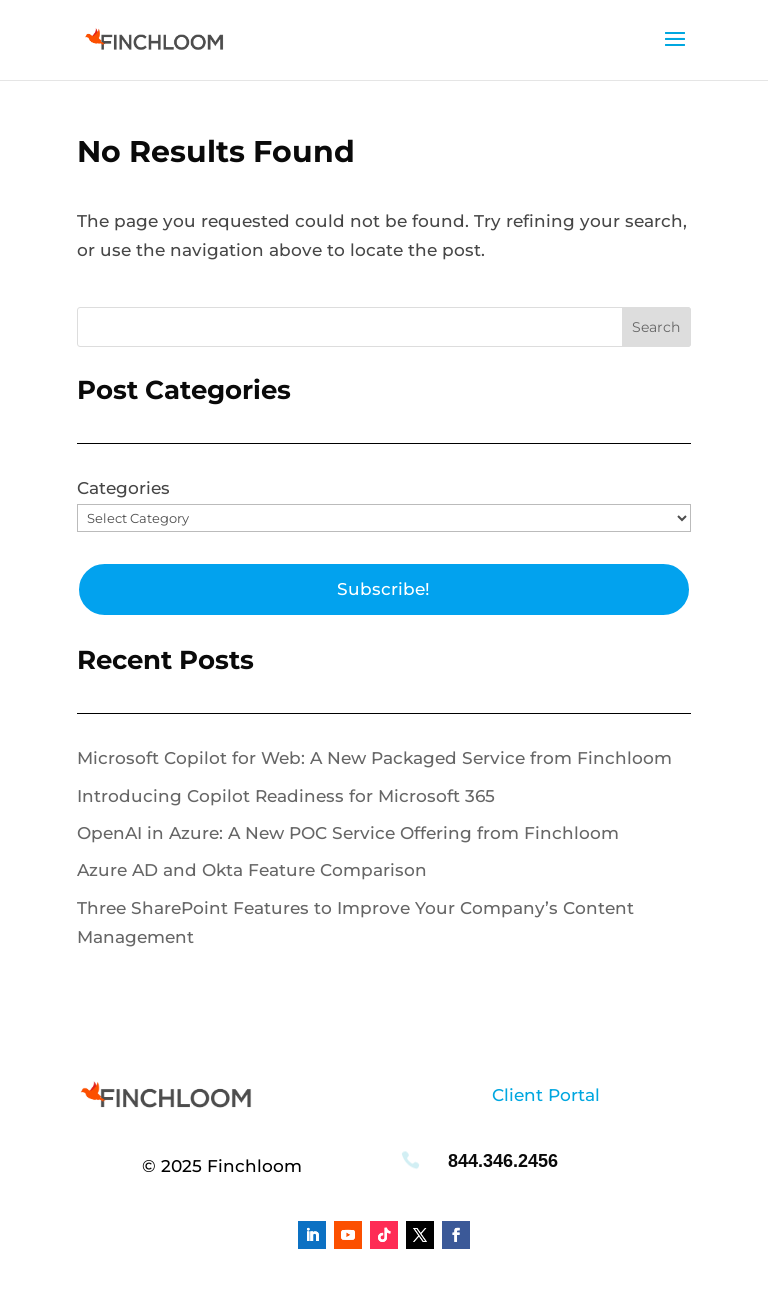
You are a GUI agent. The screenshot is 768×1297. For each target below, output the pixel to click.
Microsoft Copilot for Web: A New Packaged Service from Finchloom (374, 758)
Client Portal (546, 1095)
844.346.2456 (503, 1161)
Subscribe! (383, 589)
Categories (123, 488)
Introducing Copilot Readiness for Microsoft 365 (286, 796)
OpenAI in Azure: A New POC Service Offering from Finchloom (348, 833)
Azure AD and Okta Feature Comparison (252, 870)
